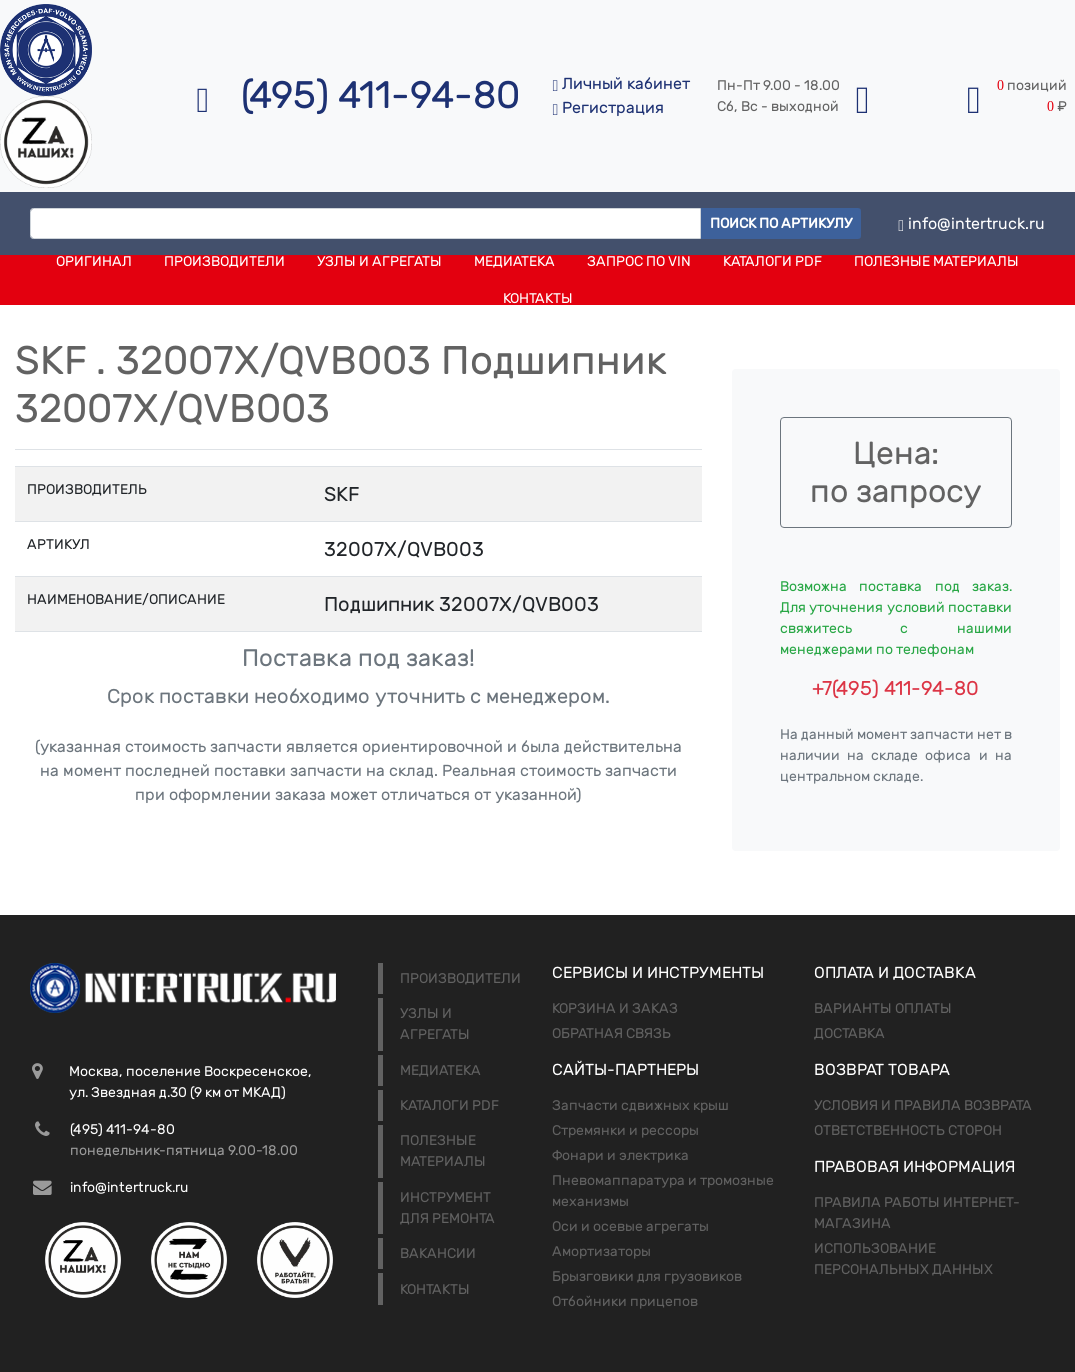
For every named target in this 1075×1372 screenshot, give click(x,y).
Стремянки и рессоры (625, 1130)
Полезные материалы (936, 261)
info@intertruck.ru (971, 223)
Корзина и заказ (615, 1008)
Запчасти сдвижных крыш (640, 1105)
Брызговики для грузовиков (647, 1276)
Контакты (538, 298)
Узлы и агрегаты (379, 261)
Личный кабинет (621, 83)
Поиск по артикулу (781, 223)
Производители (224, 261)
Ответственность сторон (908, 1130)
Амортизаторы (601, 1251)
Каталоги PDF (772, 261)
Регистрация (608, 107)
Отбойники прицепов (625, 1301)
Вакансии (438, 1253)
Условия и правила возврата (923, 1105)
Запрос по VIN (639, 261)
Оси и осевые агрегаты (630, 1226)
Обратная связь (611, 1033)
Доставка (849, 1033)
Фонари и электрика (620, 1155)
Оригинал (94, 261)
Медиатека (514, 261)
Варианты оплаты (883, 1008)
